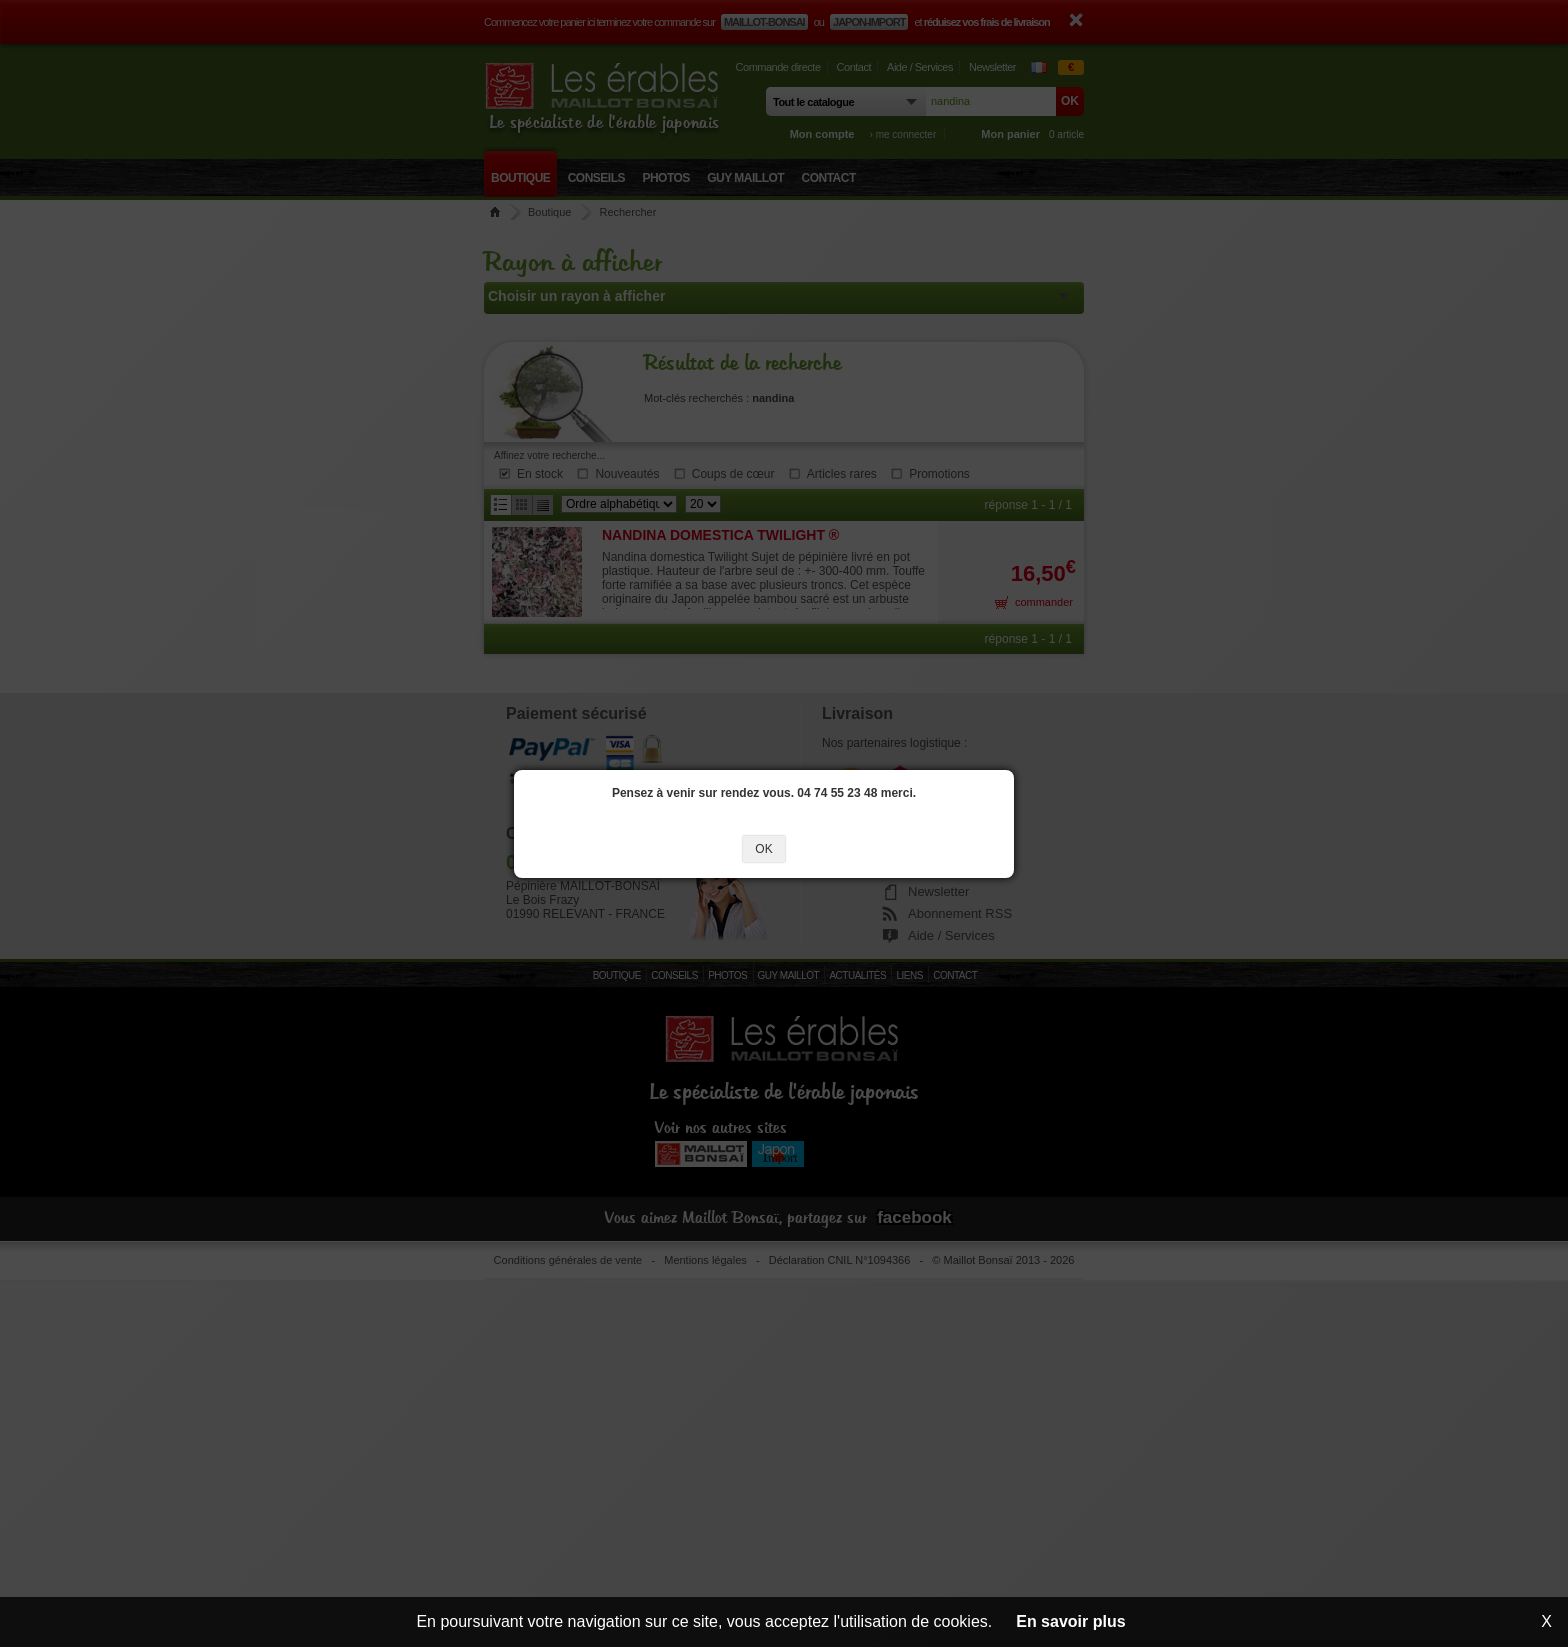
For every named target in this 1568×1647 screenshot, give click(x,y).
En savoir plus (1070, 1621)
